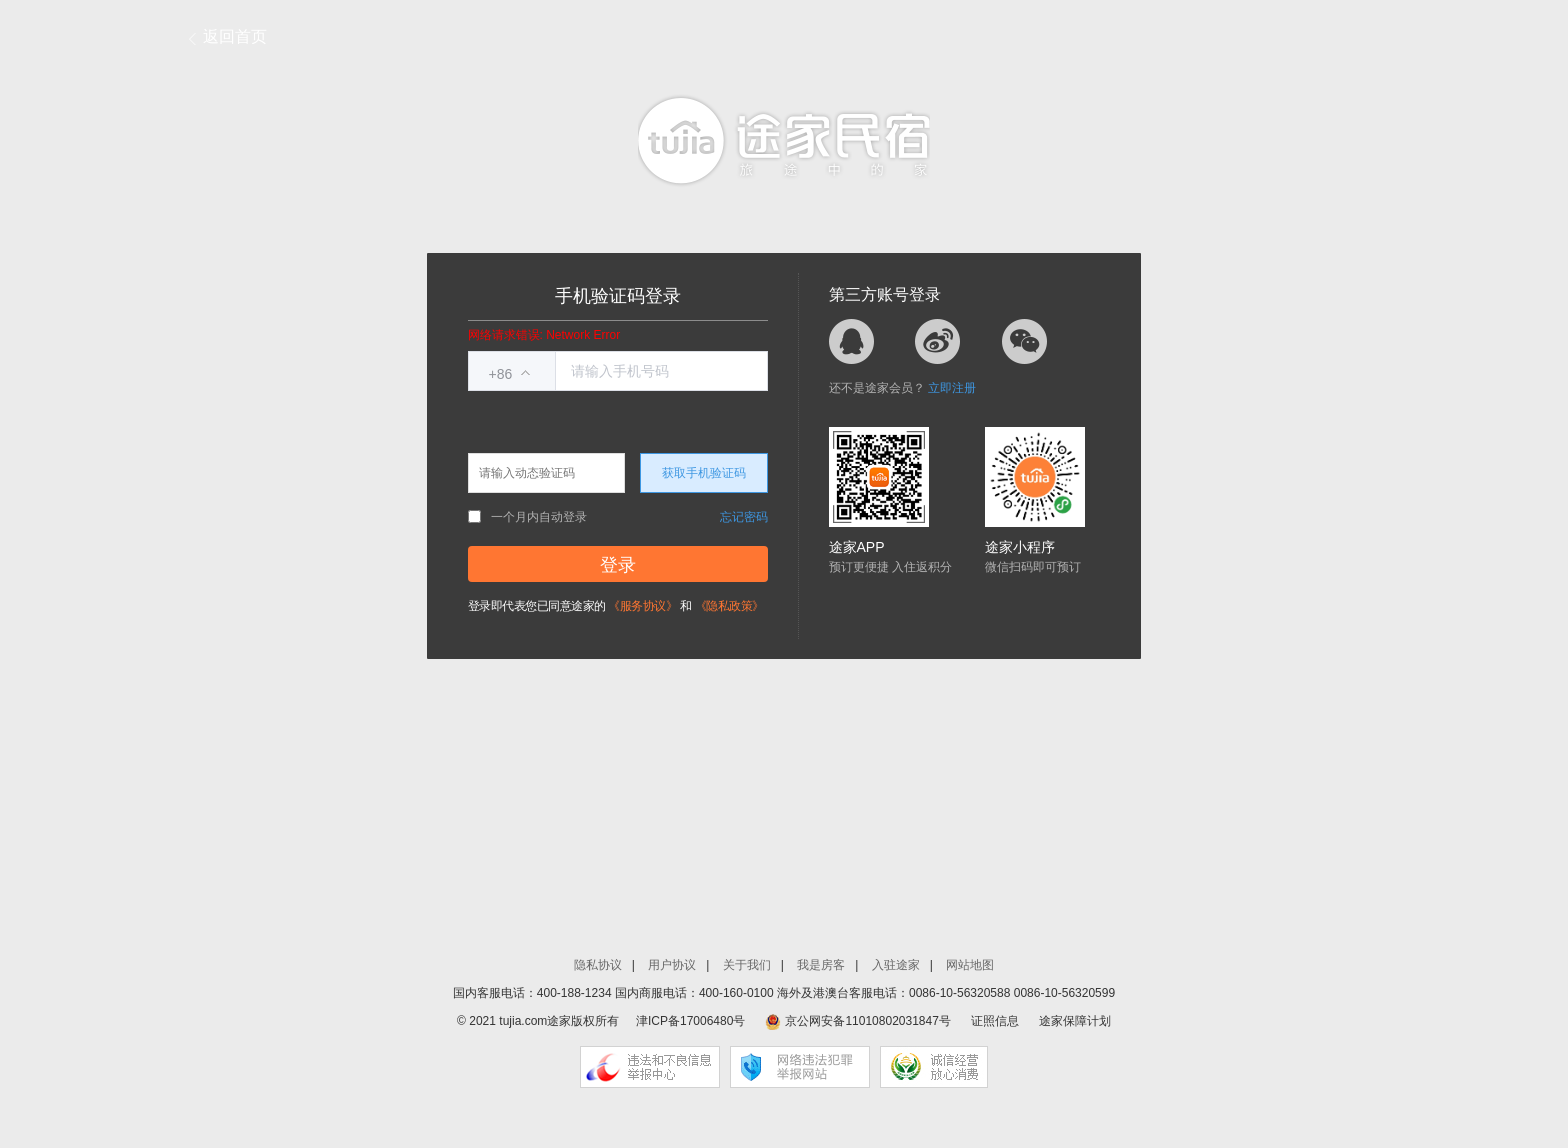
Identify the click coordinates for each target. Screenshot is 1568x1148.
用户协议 (672, 965)
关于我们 (747, 965)
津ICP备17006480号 (690, 1021)
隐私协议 (598, 965)
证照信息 (995, 1021)
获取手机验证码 (704, 473)
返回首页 (235, 36)
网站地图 (970, 965)
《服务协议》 (642, 606)
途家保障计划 (1075, 1021)
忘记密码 (744, 517)
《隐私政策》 (729, 606)
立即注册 (952, 388)
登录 (618, 565)
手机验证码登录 (618, 296)
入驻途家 (896, 965)
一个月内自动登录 (527, 517)
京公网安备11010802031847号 (867, 1021)
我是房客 (821, 965)
